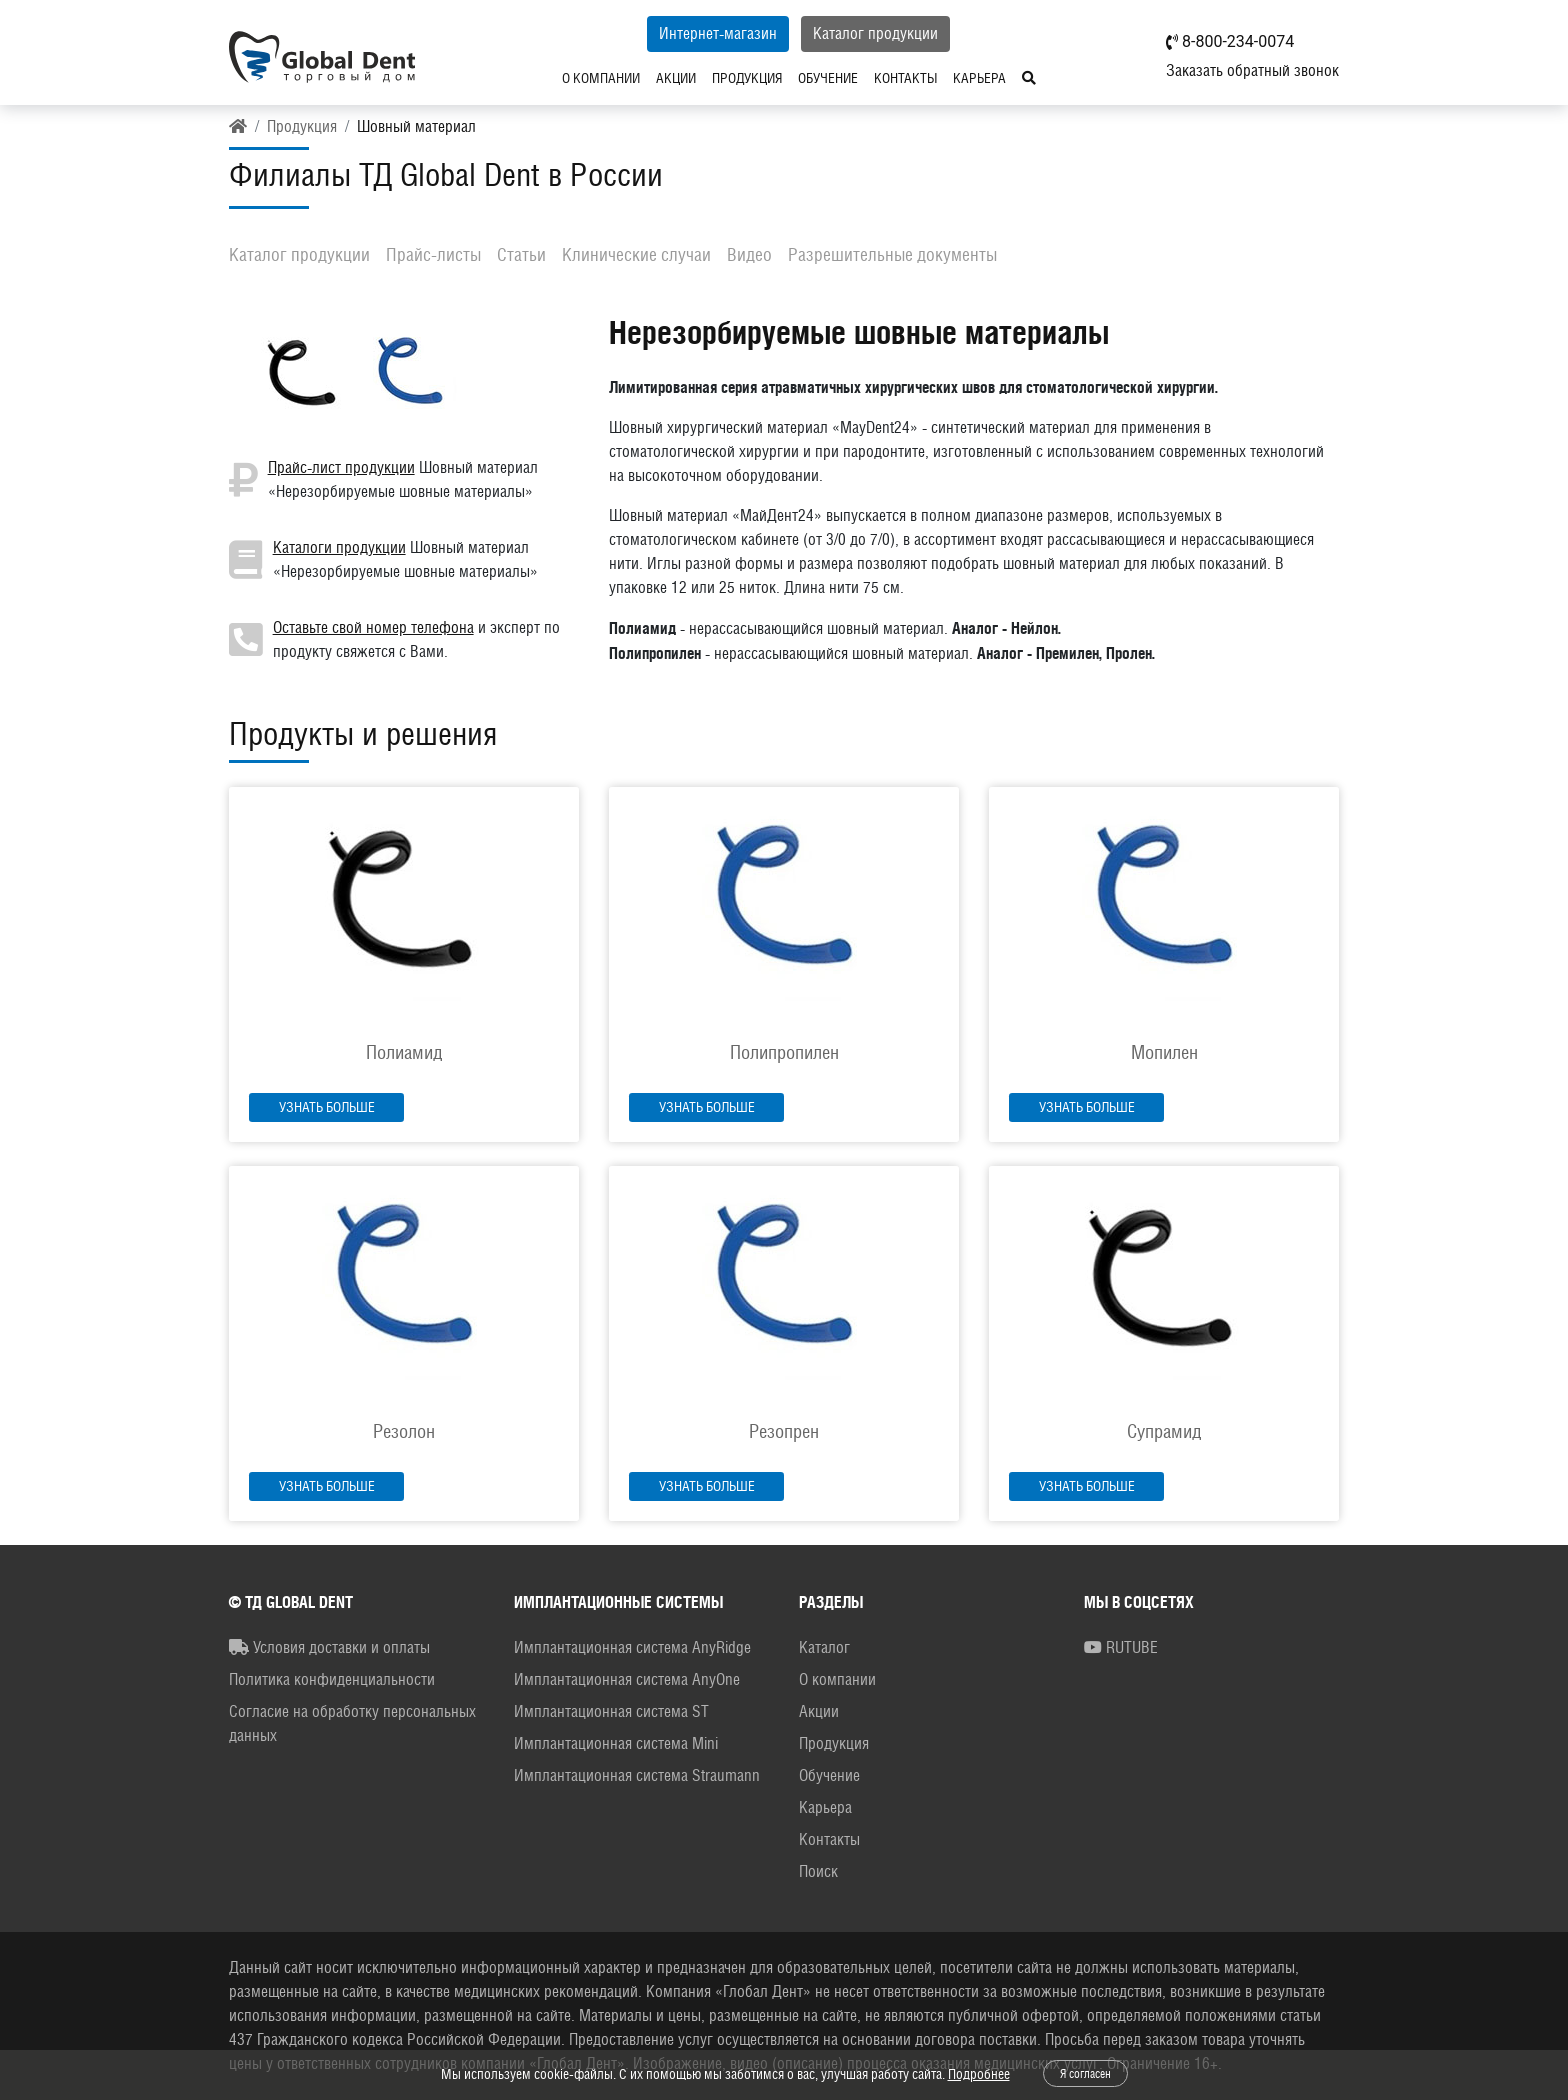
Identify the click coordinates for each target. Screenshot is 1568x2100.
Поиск (818, 1871)
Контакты (905, 78)
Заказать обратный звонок (1252, 70)
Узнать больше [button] (327, 1107)
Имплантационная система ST (611, 1711)
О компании (601, 78)
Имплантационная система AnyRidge (632, 1647)
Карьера (979, 78)
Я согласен (1085, 2074)
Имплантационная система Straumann (637, 1775)
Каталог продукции (875, 33)
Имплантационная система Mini (616, 1743)
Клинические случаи (636, 254)
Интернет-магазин (718, 33)
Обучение (828, 78)
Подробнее (979, 2074)
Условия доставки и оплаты (329, 1647)
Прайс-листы (433, 254)
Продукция (747, 78)
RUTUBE (1121, 1647)
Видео (749, 254)
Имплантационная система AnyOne (627, 1679)
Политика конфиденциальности (332, 1679)
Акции (676, 78)
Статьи (521, 254)
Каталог (824, 1647)
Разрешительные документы (892, 254)
